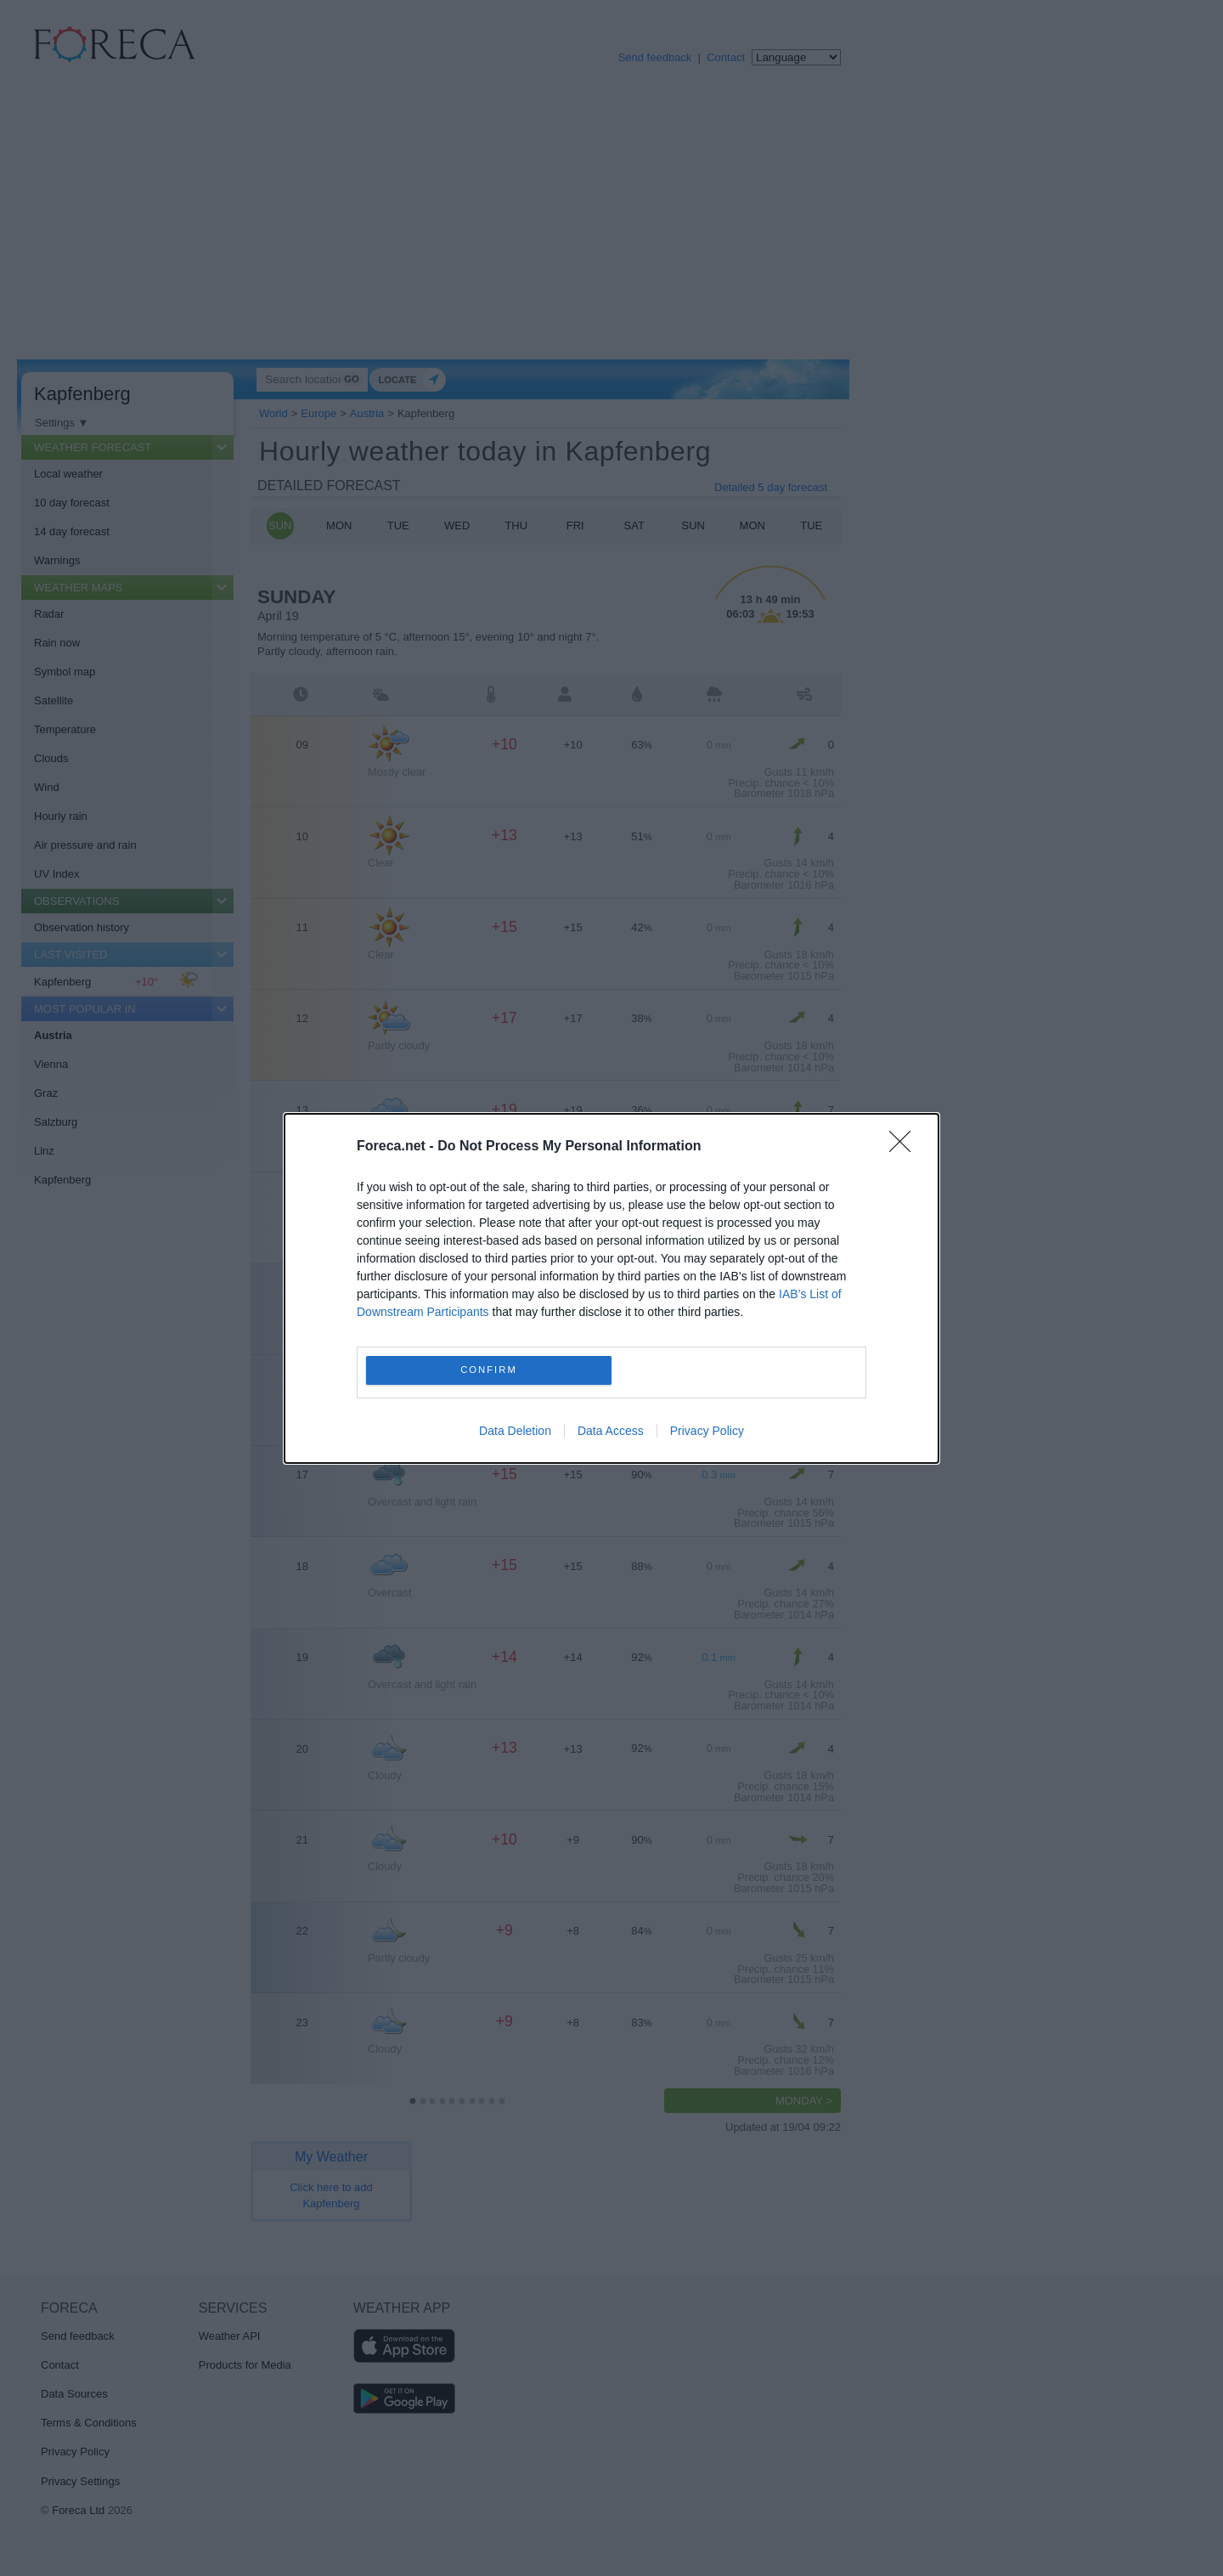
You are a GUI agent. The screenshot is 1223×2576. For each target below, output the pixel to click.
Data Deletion (515, 1431)
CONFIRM (489, 1370)
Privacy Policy (707, 1431)
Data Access (611, 1431)
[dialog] (611, 1288)
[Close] (905, 1147)
